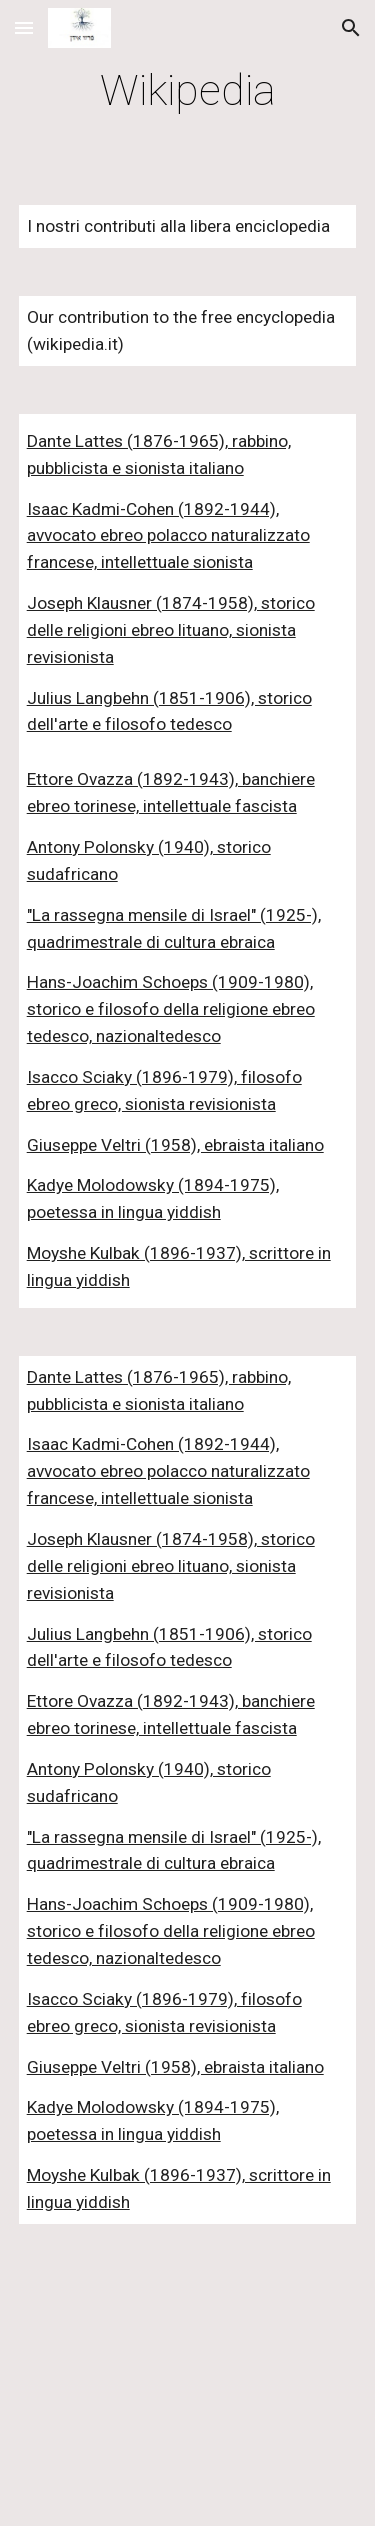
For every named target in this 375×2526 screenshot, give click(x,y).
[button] (24, 27)
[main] (188, 90)
